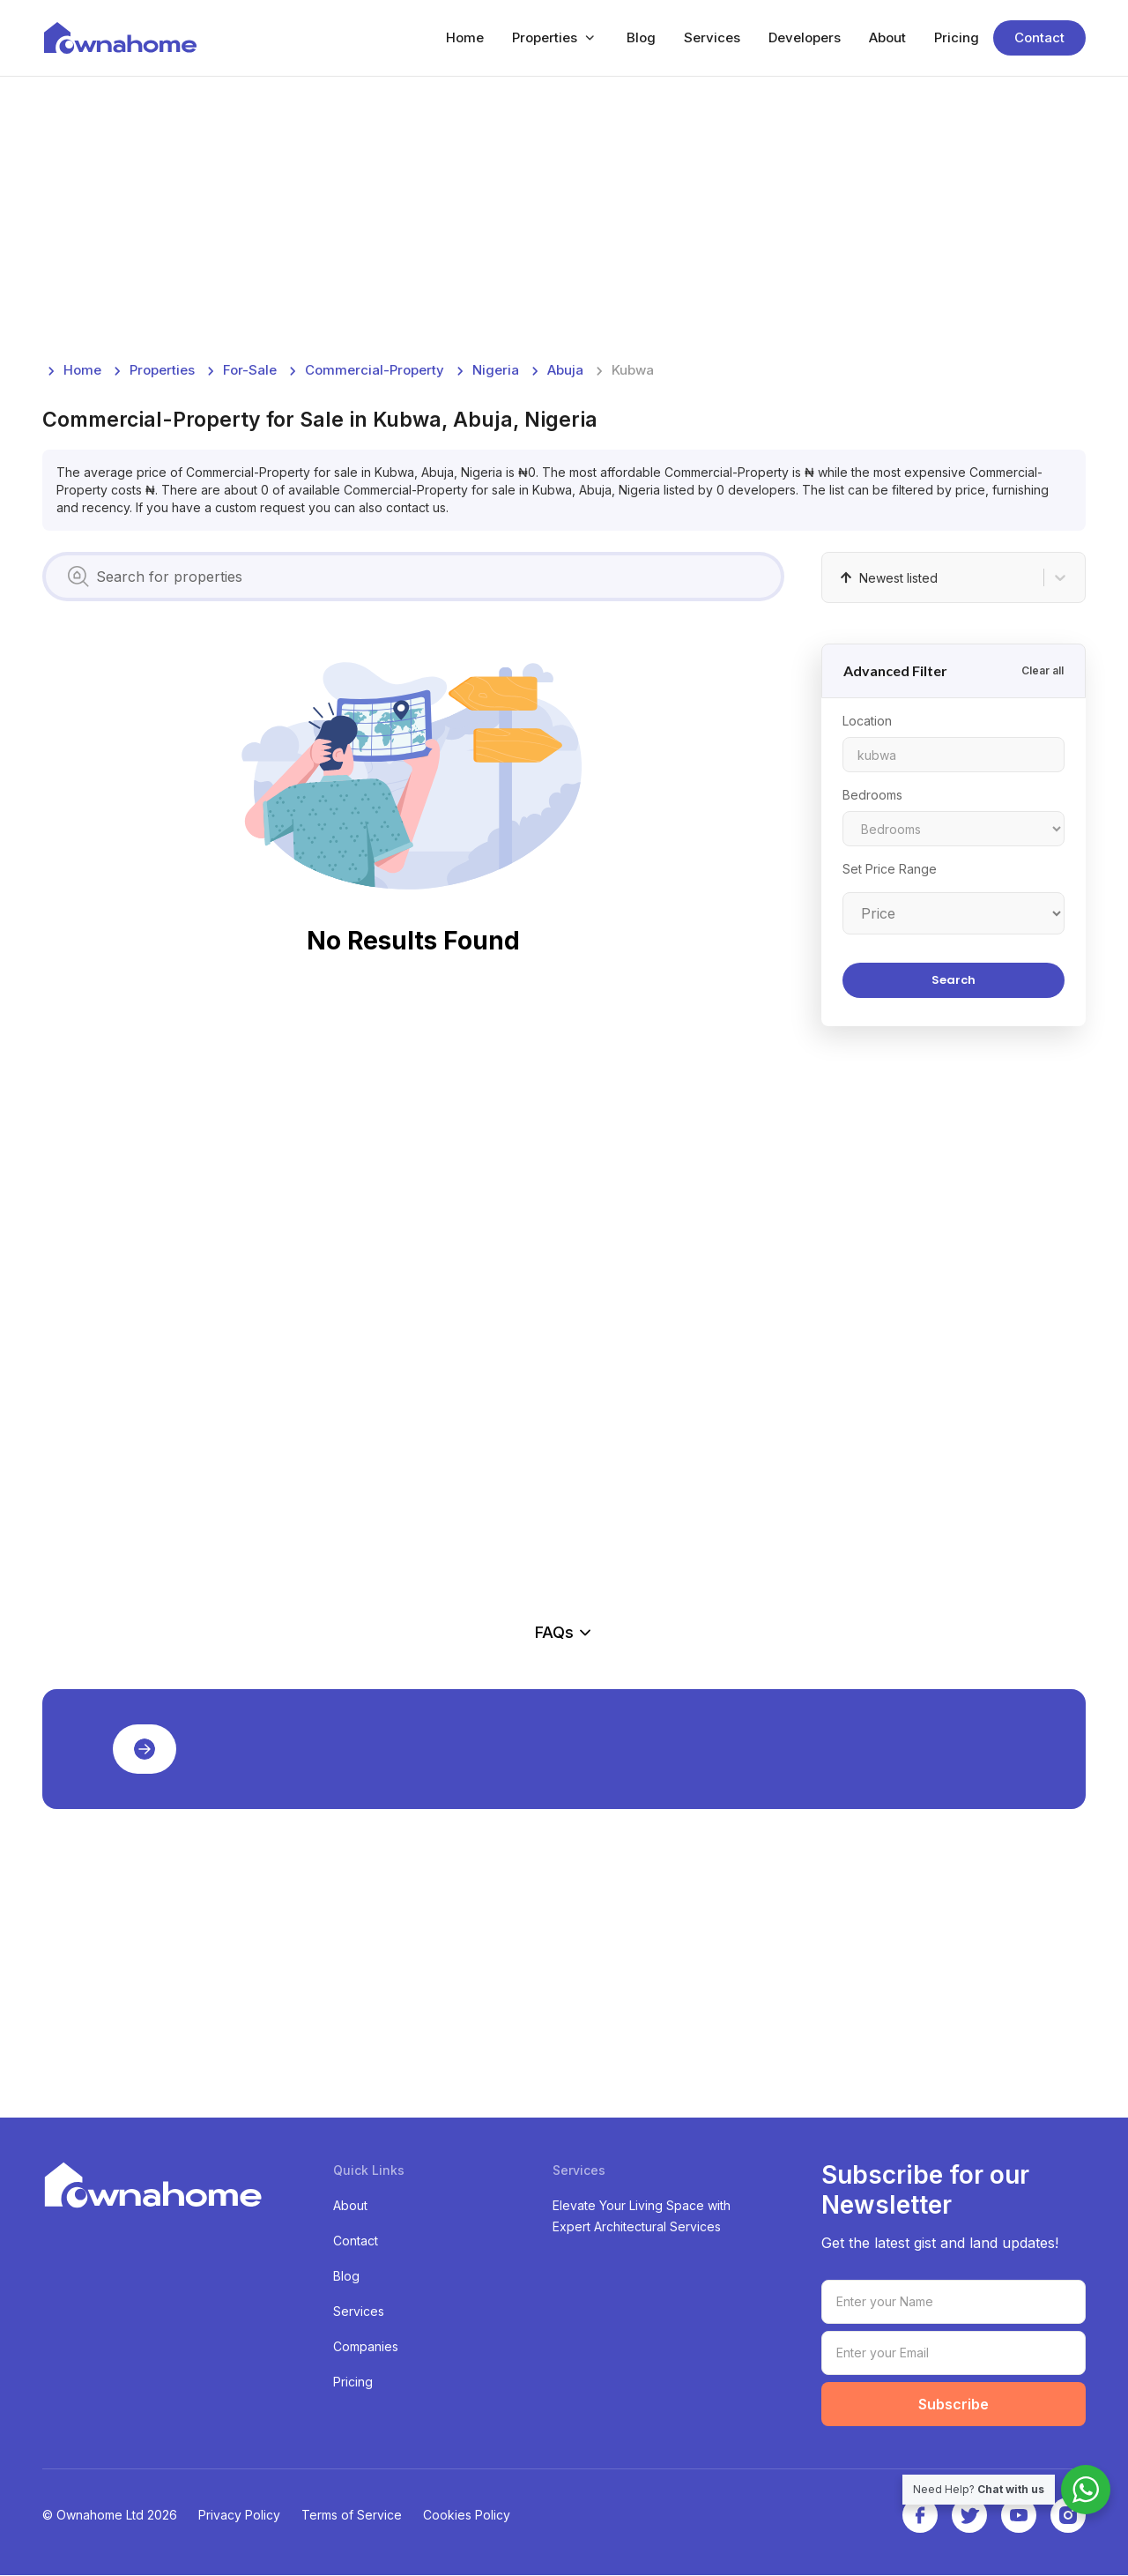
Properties (544, 38)
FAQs (564, 1633)
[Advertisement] (564, 218)
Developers (804, 38)
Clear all (1042, 671)
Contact (1039, 38)
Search (953, 980)
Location (867, 721)
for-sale (250, 370)
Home (465, 38)
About (887, 38)
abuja (565, 370)
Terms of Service (351, 2515)
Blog (641, 38)
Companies (365, 2347)
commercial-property (374, 370)
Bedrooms (872, 795)
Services (712, 38)
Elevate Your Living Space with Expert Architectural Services (642, 2217)
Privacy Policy (239, 2515)
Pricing (956, 38)
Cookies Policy (466, 2515)
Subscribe (953, 2405)
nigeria (495, 370)
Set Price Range (889, 869)
